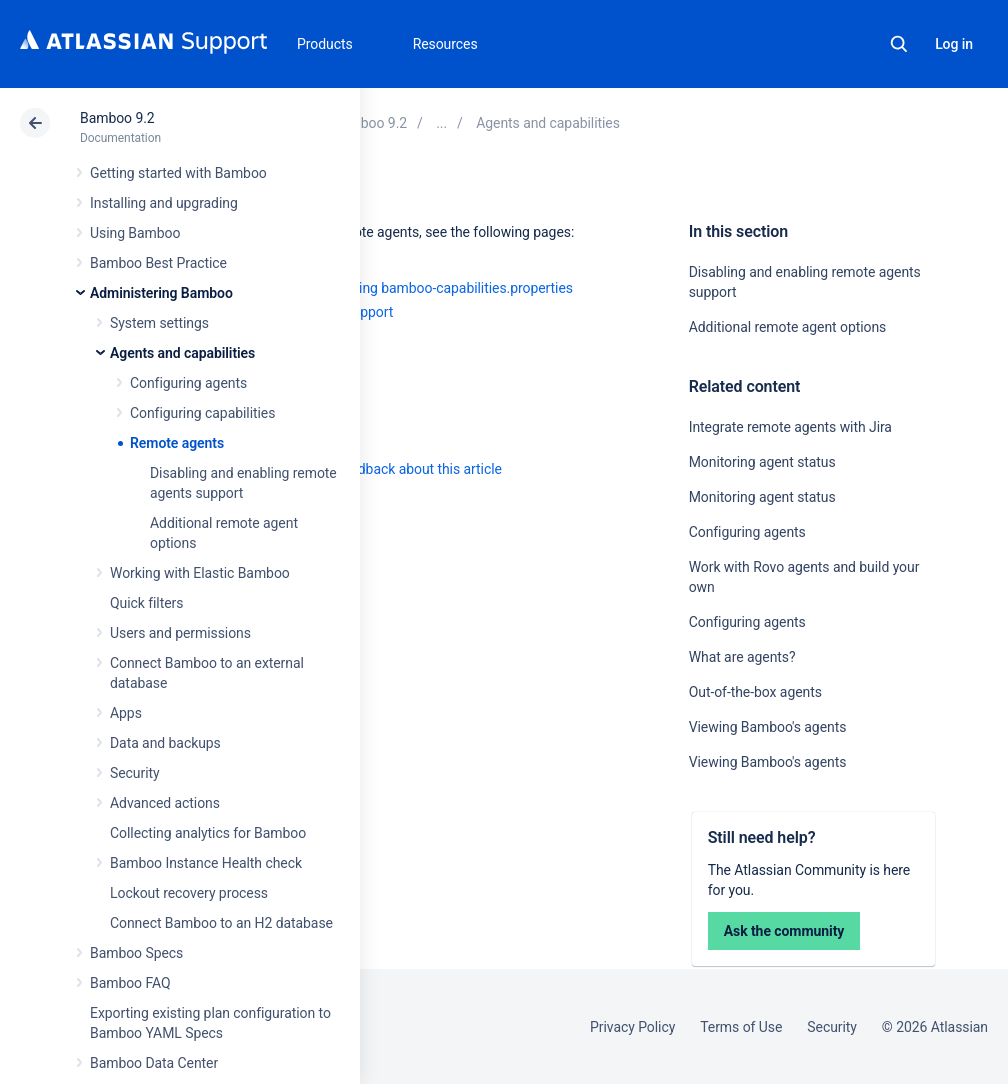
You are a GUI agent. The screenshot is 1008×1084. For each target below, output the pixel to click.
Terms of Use (741, 1027)
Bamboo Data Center (154, 1063)
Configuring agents (188, 383)
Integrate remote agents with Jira (790, 427)
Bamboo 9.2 (117, 118)
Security (135, 773)
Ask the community (784, 931)
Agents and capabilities (182, 353)
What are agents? (742, 657)
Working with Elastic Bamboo (200, 573)
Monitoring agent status (762, 462)
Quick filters (146, 603)
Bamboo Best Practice (158, 263)
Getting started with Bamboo (178, 173)
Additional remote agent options (788, 327)
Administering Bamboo (161, 293)
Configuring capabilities (202, 413)
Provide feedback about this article (395, 469)
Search (899, 44)
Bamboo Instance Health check (206, 863)
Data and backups (165, 743)
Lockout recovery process (189, 893)
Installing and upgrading (164, 203)
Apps (126, 713)
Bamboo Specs (136, 953)
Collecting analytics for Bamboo (208, 833)
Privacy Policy (632, 1027)
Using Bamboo (135, 233)
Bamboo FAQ (130, 983)
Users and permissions (180, 633)
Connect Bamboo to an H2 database (221, 923)
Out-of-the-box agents (755, 692)
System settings (159, 323)
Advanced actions (165, 803)
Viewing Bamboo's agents (768, 727)
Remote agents (177, 443)
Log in (954, 44)
